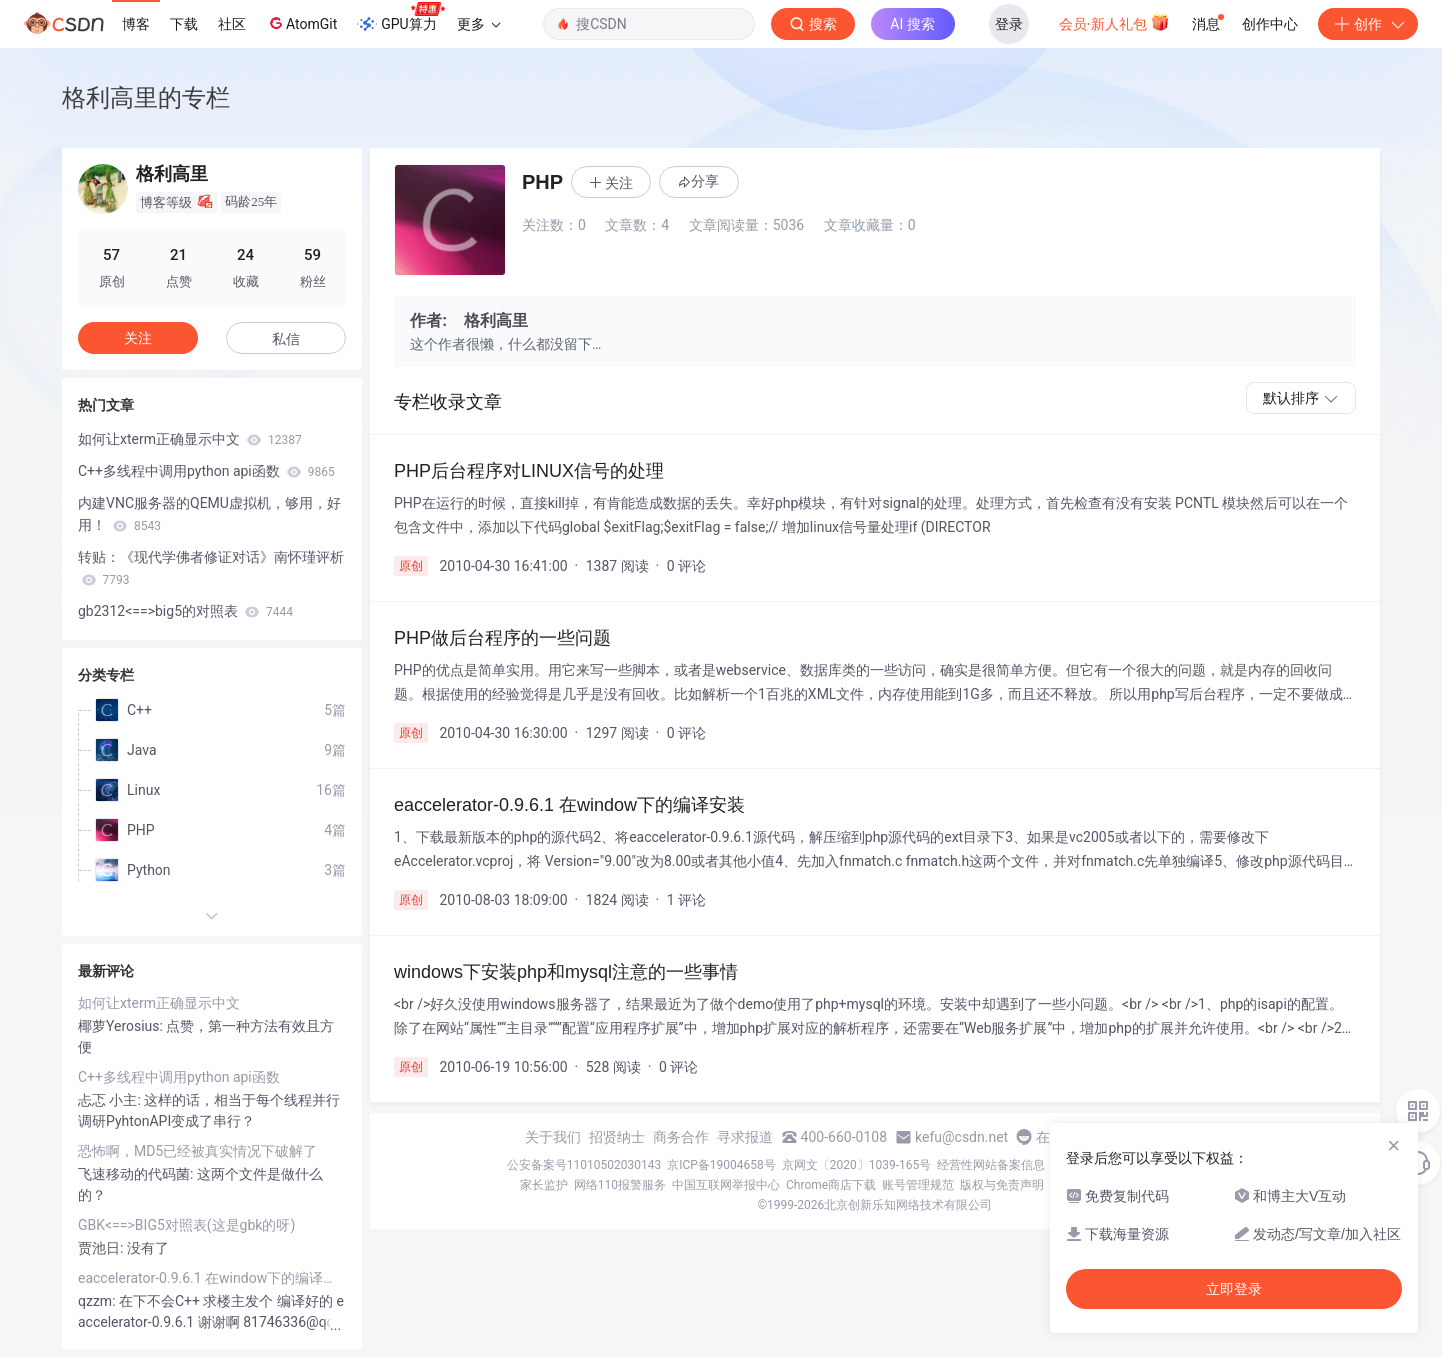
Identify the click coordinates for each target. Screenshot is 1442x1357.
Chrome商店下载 (831, 1185)
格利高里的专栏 (146, 97)
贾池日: (102, 1248)
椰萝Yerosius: (122, 1026)
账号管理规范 (918, 1185)
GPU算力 (400, 18)
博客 (136, 24)
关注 (138, 338)
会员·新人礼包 (1114, 22)
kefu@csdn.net (961, 1137)
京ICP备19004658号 (721, 1165)
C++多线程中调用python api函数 (206, 471)
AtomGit (301, 23)
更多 (479, 24)
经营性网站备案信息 (991, 1165)
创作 (1368, 24)
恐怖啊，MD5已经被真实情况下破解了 (197, 1151)
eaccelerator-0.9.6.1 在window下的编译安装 (212, 1278)
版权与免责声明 (1002, 1185)
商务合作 (681, 1137)
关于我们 (553, 1137)
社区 (232, 24)
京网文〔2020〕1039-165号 (857, 1165)
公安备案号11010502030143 (584, 1165)
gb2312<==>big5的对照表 (185, 611)
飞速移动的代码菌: (137, 1174)
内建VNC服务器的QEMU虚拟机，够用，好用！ (209, 514)
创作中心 (1270, 24)
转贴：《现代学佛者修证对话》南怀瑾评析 (211, 568)
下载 (184, 24)
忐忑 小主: (111, 1100)
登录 (1009, 24)
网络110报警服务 (620, 1185)
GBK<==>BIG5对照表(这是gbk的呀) (186, 1225)
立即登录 (1234, 1289)
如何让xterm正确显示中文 (190, 439)
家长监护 (544, 1185)
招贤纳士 (617, 1137)
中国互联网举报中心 (726, 1185)
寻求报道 (745, 1137)
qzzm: (98, 1301)
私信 (286, 339)
